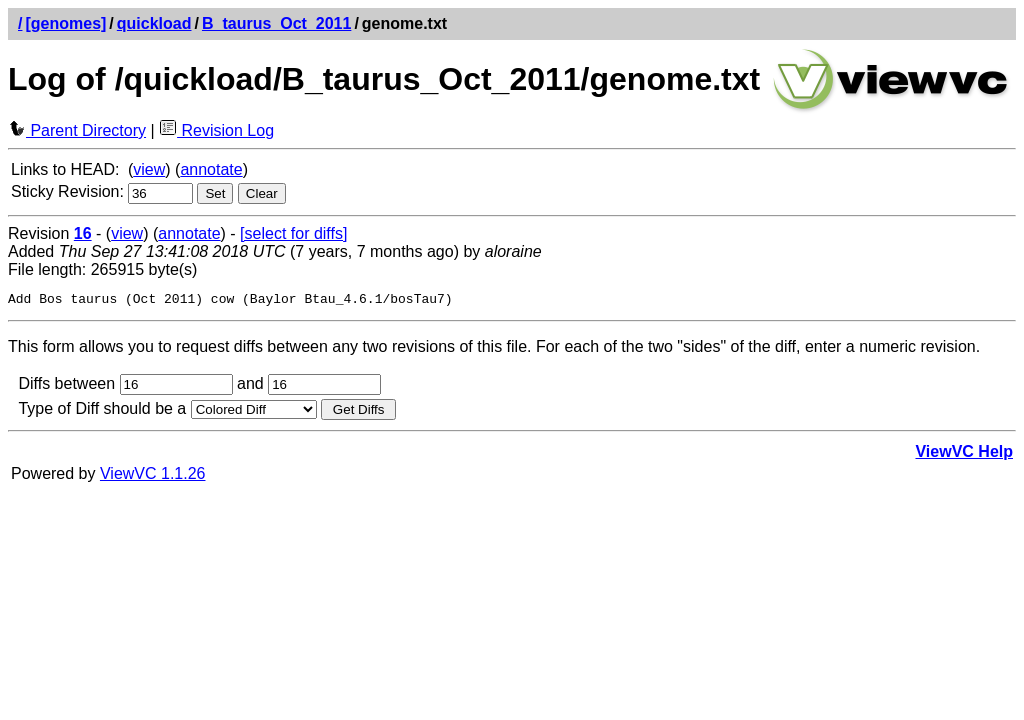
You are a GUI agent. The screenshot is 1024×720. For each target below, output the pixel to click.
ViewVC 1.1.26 (153, 476)
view (149, 169)
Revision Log (216, 130)
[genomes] (65, 23)
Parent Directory (77, 130)
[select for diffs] (293, 233)
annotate (211, 169)
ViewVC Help (964, 454)
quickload (154, 23)
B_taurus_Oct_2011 (276, 23)
